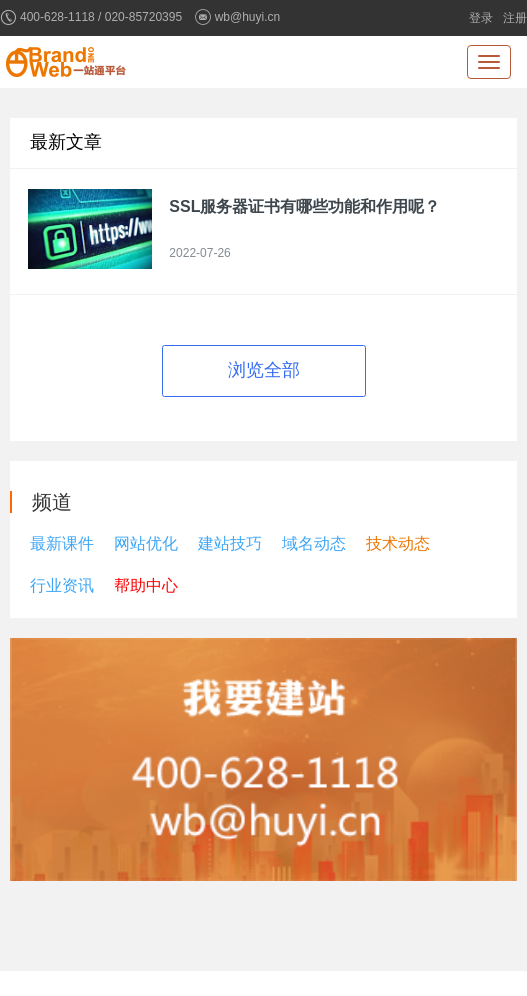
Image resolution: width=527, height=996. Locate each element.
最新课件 (62, 543)
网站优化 (146, 543)
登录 (481, 18)
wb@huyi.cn (248, 17)
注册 (515, 18)
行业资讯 (62, 585)
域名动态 (314, 543)
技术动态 (398, 543)
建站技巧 (230, 543)
